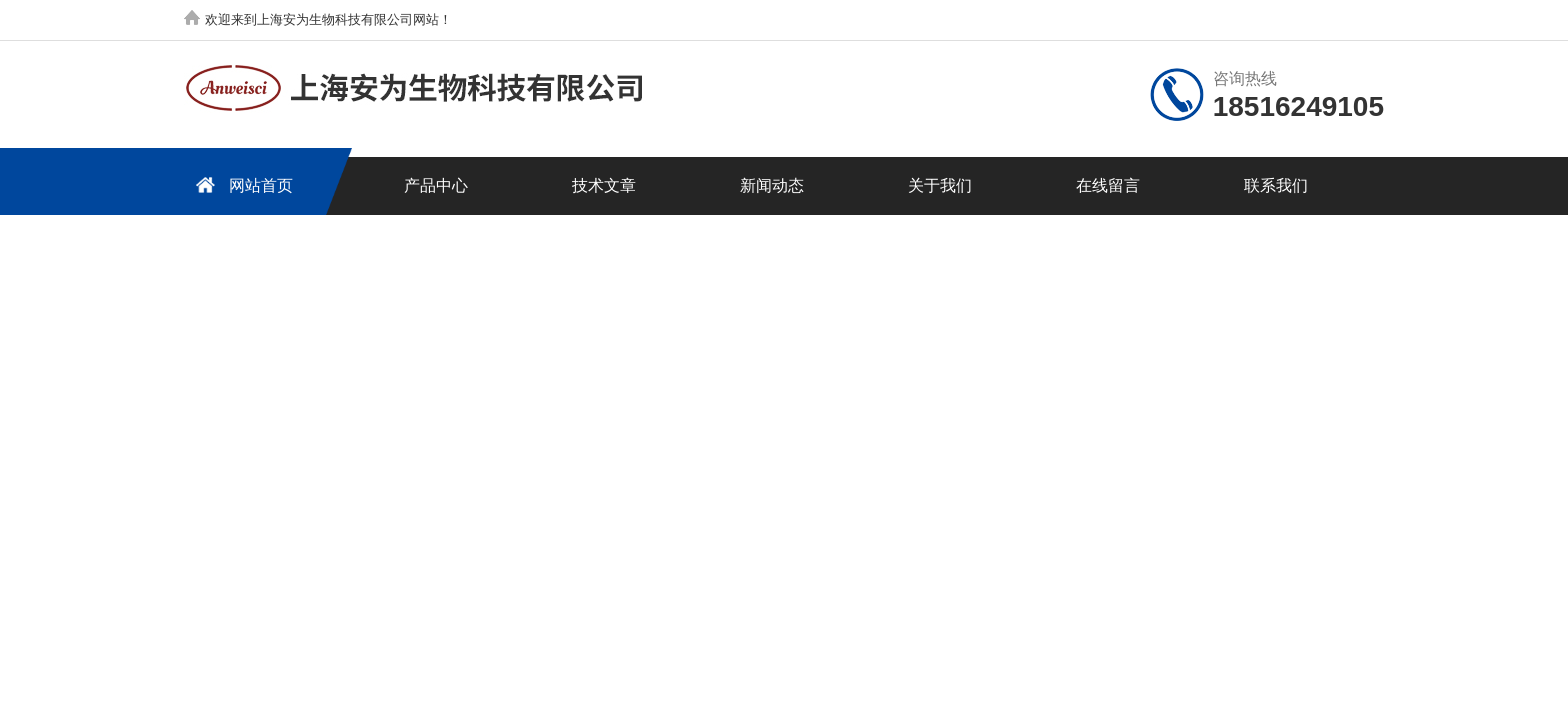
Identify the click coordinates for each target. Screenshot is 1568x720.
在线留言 (1108, 185)
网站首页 (241, 184)
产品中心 (436, 185)
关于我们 (940, 185)
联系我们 (1276, 185)
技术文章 (604, 185)
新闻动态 (772, 185)
